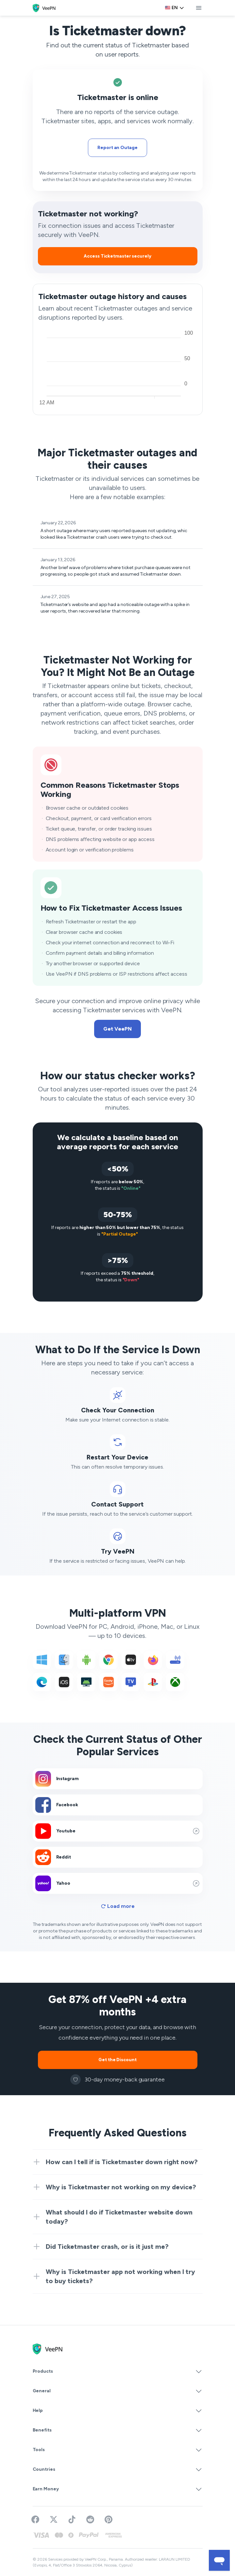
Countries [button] (118, 2469)
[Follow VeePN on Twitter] (53, 2519)
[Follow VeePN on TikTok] (72, 2519)
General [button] (118, 2391)
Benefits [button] (118, 2430)
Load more (118, 1906)
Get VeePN (117, 1029)
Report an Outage (117, 147)
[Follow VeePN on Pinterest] (108, 2519)
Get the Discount (117, 2059)
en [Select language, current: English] (174, 7)
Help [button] (118, 2411)
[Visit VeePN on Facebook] (35, 2519)
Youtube (117, 1831)
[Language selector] (174, 8)
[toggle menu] (199, 8)
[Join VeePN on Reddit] (90, 2519)
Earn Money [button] (118, 2489)
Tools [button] (118, 2450)
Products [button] (118, 2371)
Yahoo (117, 1883)
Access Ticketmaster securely (117, 256)
